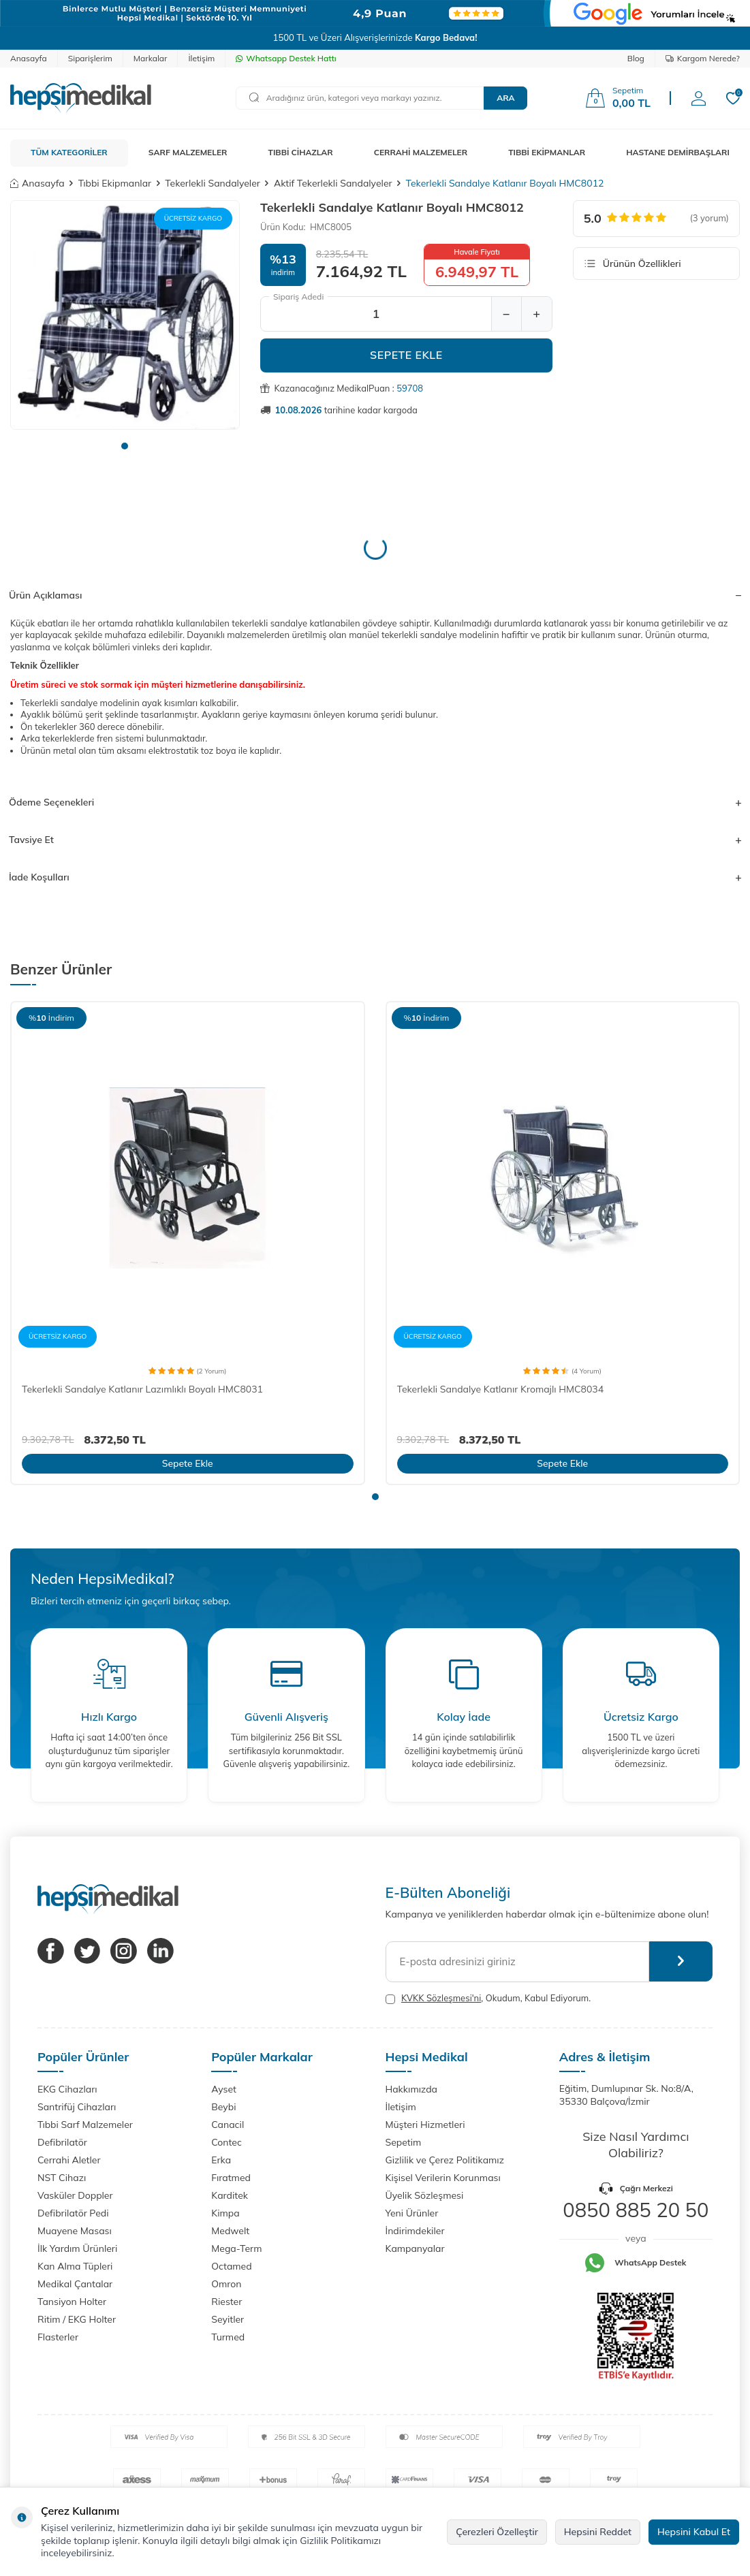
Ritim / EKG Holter (76, 2319)
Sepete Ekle (406, 355)
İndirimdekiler (415, 2231)
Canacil (227, 2124)
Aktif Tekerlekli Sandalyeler (333, 183)
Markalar (151, 58)
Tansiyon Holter (71, 2301)
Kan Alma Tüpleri (74, 2266)
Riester (226, 2301)
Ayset (223, 2089)
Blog (635, 58)
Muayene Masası (74, 2231)
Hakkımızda (411, 2089)
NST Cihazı (61, 2178)
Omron (226, 2284)
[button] (124, 446)
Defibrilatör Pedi (73, 2213)
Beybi (223, 2107)
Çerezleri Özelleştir (497, 2532)
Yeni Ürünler (412, 2213)
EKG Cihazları (67, 2089)
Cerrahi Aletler (69, 2160)
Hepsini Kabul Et (693, 2532)
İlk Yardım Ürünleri (77, 2248)
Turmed (228, 2337)
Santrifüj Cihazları (76, 2107)
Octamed (231, 2266)
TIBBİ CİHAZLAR (300, 152)
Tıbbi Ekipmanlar (114, 183)
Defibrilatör (62, 2142)
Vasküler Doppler (75, 2195)
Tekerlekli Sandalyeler (212, 183)
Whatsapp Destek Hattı (286, 58)
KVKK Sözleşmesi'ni (441, 1997)
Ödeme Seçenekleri (375, 802)
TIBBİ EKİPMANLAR (546, 152)
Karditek (229, 2195)
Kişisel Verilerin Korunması (443, 2178)
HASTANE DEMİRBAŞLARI (678, 152)
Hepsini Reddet (597, 2532)
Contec (226, 2142)
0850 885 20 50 (635, 2209)
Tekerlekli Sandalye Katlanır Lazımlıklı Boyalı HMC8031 (142, 1389)
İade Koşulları (375, 877)
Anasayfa (28, 58)
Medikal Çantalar (74, 2284)
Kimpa (225, 2213)
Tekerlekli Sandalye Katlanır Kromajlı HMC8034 (500, 1389)
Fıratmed (231, 2178)
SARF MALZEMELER (188, 152)
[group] (125, 315)
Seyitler (227, 2319)
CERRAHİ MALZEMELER (421, 152)
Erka (221, 2160)
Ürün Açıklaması (375, 595)
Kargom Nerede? (703, 58)
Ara (505, 98)
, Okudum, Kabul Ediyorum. (488, 1998)
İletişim (201, 58)
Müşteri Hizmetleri (425, 2124)
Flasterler (57, 2337)
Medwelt (230, 2231)
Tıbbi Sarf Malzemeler (85, 2124)
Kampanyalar (415, 2248)
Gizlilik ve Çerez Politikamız (445, 2160)
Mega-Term (236, 2248)
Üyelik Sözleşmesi (425, 2195)
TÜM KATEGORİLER (69, 152)
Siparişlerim (90, 58)
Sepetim (404, 2142)
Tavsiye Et (375, 839)
